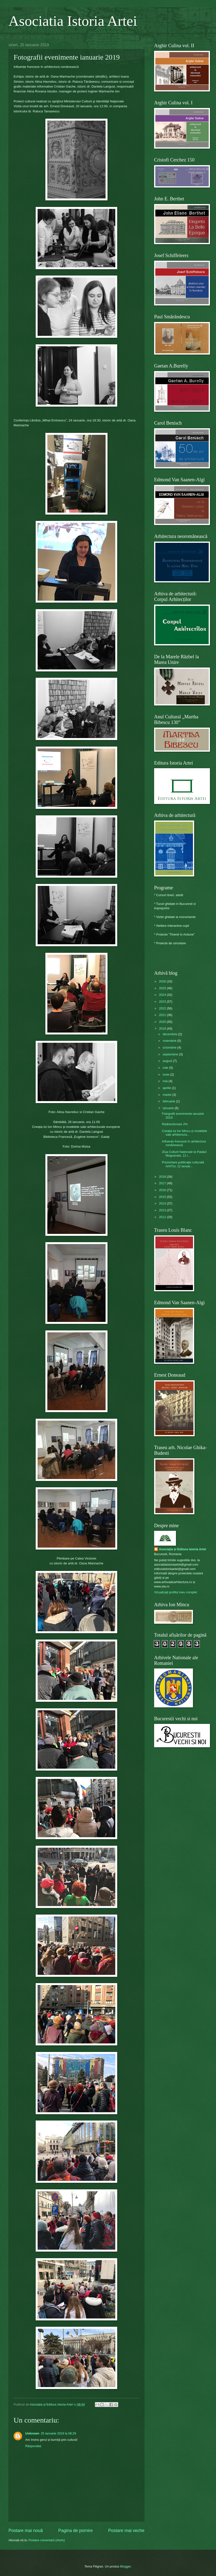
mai (165, 1081)
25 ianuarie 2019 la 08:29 (58, 2433)
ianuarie (168, 1108)
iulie (166, 1068)
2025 (163, 988)
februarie (169, 1101)
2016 (163, 1190)
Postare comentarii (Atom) (46, 2540)
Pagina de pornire (75, 2530)
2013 (163, 1210)
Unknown (32, 2433)
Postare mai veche (126, 2530)
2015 (163, 1197)
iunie (166, 1074)
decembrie (170, 1034)
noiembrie (170, 1041)
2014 (163, 1203)
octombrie (170, 1047)
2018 (163, 1176)
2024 (163, 995)
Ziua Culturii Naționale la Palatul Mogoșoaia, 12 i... (184, 1153)
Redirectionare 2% (175, 1124)
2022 (163, 1008)
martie (167, 1094)
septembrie (171, 1054)
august (168, 1061)
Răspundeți (33, 2446)
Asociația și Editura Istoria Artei (182, 1549)
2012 (163, 1217)
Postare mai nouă (25, 2530)
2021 (163, 1015)
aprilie (167, 1088)
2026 (163, 981)
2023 (163, 1001)
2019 (163, 1028)
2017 (163, 1183)
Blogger (125, 2566)
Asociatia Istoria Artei (72, 21)
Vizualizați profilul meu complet (175, 1592)
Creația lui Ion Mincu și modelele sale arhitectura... (184, 1132)
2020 (163, 1022)
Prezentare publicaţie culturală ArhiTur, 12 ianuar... (183, 1164)
